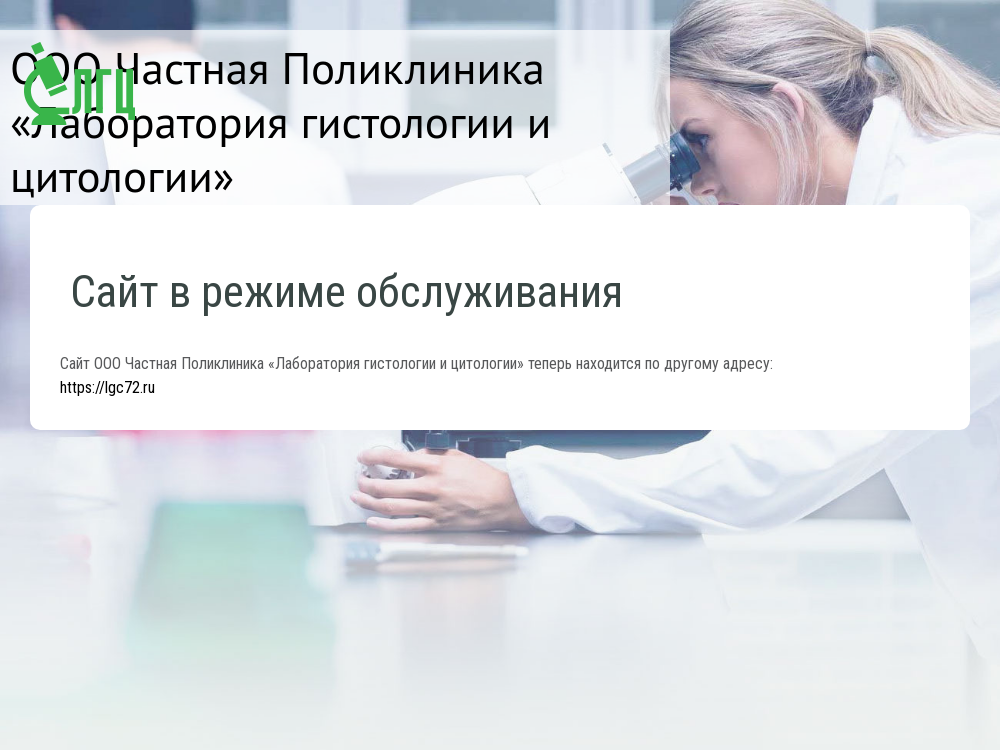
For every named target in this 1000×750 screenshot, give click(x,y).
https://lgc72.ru (107, 387)
